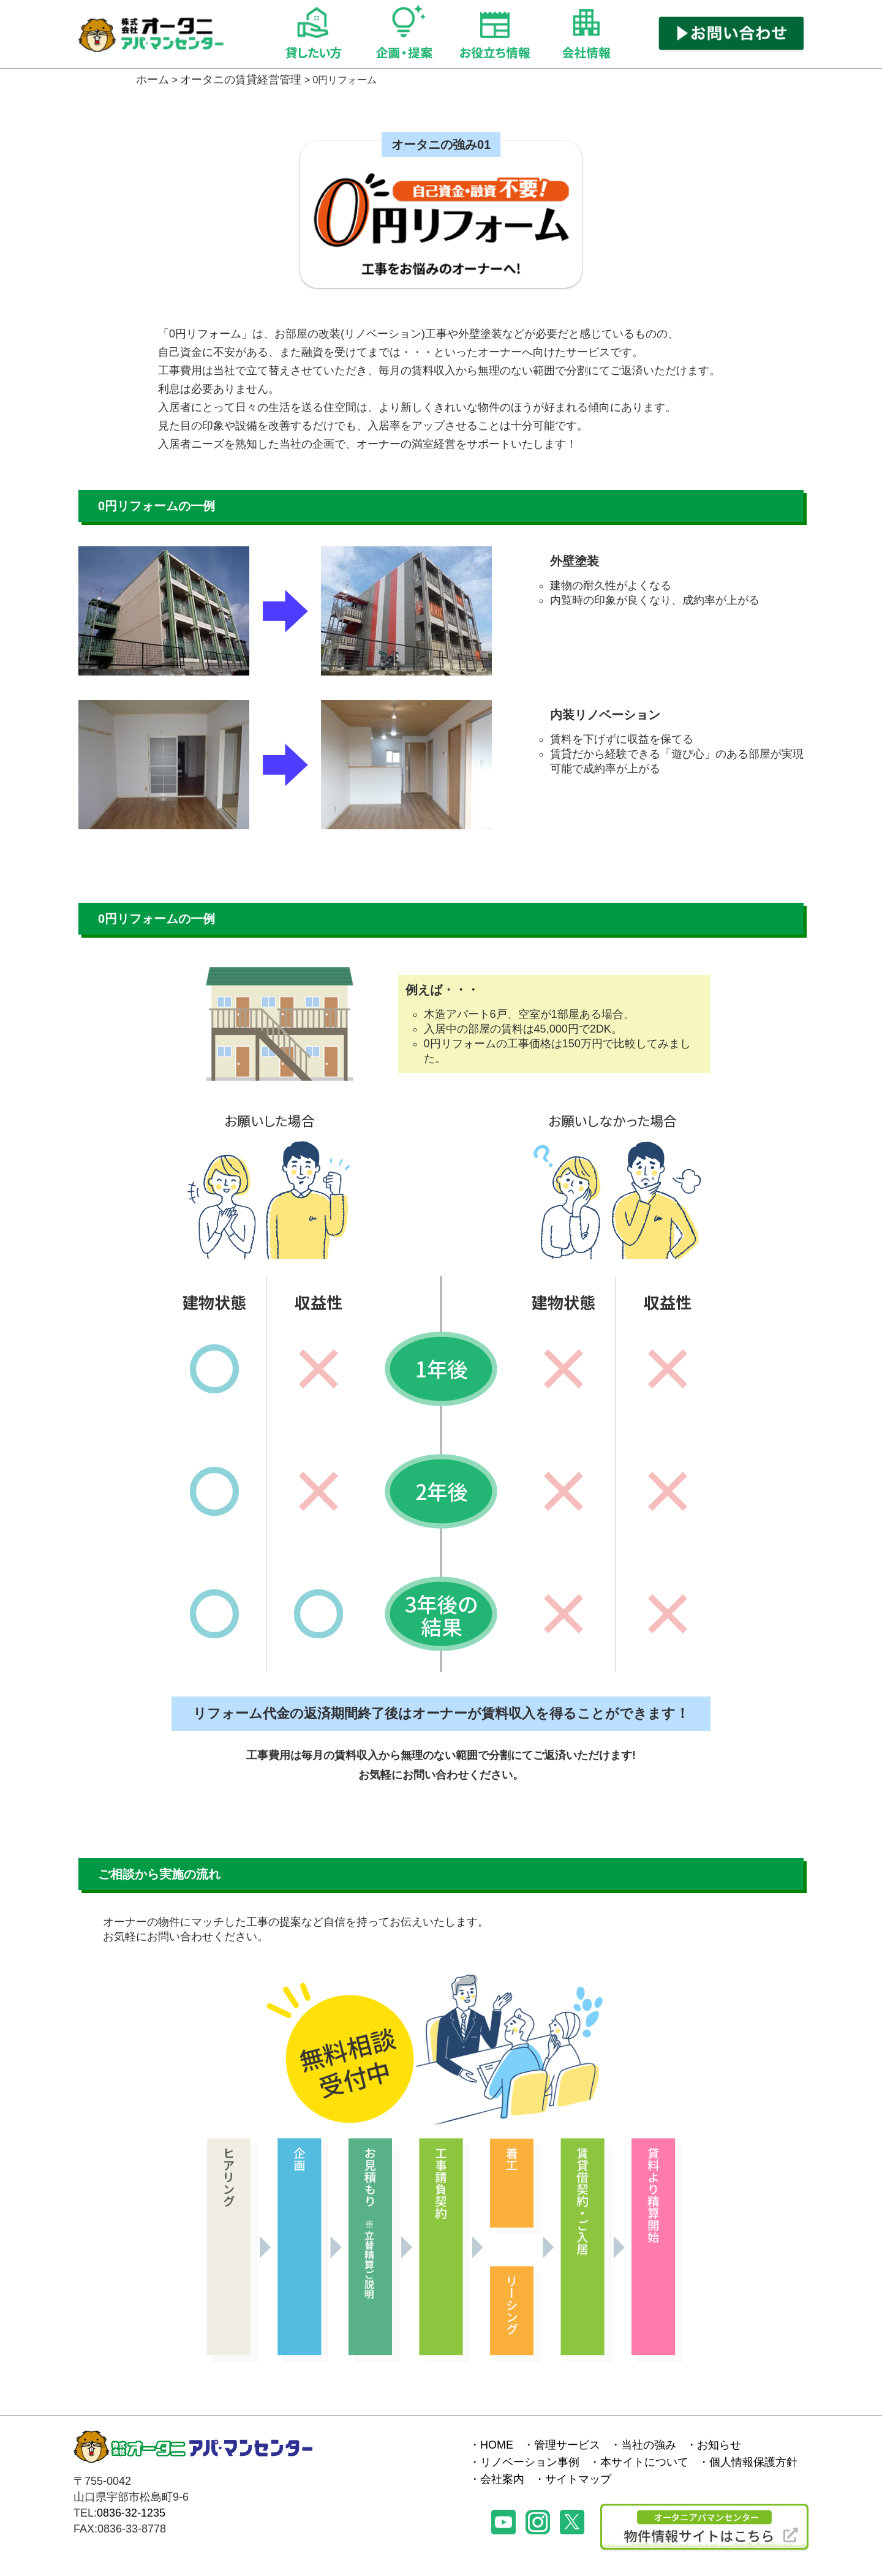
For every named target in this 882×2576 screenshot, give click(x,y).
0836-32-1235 (131, 2513)
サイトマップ (578, 2479)
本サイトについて (644, 2462)
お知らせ (719, 2445)
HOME (496, 2445)
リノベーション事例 (529, 2462)
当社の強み (648, 2445)
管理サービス (567, 2445)
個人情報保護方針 (753, 2462)
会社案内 (502, 2479)
